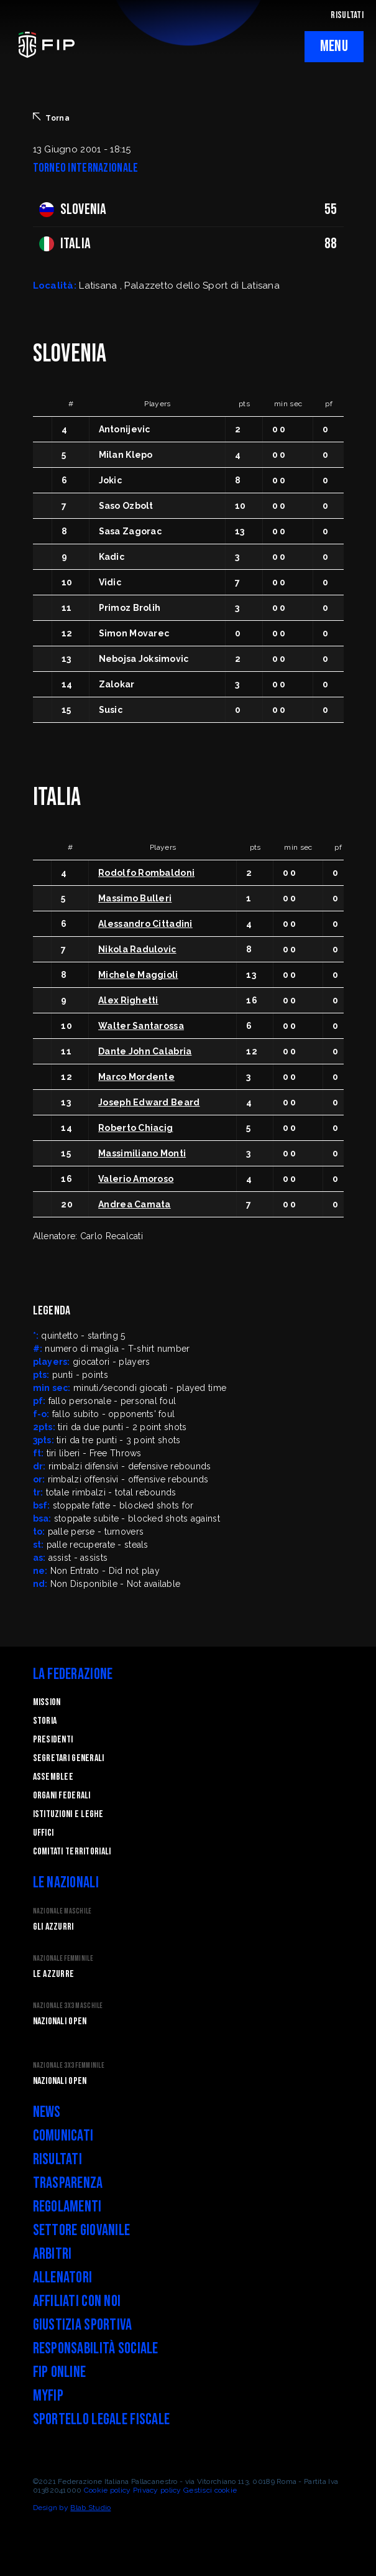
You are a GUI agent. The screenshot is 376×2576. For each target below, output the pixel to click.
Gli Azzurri (53, 1927)
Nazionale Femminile (63, 1958)
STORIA (45, 1721)
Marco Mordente (136, 1077)
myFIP (48, 2396)
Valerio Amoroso (135, 1179)
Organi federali (62, 1796)
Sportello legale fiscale (101, 2419)
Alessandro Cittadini (145, 924)
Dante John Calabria (144, 1051)
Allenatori (63, 2277)
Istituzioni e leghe (68, 1814)
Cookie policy (107, 2490)
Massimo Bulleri (135, 898)
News (47, 2112)
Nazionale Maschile (62, 1911)
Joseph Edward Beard (148, 1102)
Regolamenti (67, 2206)
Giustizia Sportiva (82, 2325)
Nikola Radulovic (137, 949)
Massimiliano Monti (142, 1153)
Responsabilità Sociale (95, 2348)
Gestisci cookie (210, 2490)
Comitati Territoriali (72, 1852)
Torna (51, 118)
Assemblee (53, 1777)
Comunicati (63, 2136)
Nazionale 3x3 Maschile (68, 2006)
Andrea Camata (134, 1204)
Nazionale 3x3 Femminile (68, 2065)
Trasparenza (68, 2183)
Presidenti (53, 1740)
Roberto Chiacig (135, 1128)
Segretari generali (68, 1758)
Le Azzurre (54, 1974)
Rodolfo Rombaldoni (146, 873)
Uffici (43, 1833)
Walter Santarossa (141, 1026)
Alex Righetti (128, 1000)
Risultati (58, 2159)
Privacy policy (157, 2490)
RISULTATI (347, 15)
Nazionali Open (60, 2021)
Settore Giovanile (82, 2230)
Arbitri (52, 2254)
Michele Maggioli (138, 975)
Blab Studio (90, 2507)
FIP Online (59, 2372)
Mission (47, 1702)
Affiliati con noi (77, 2301)
